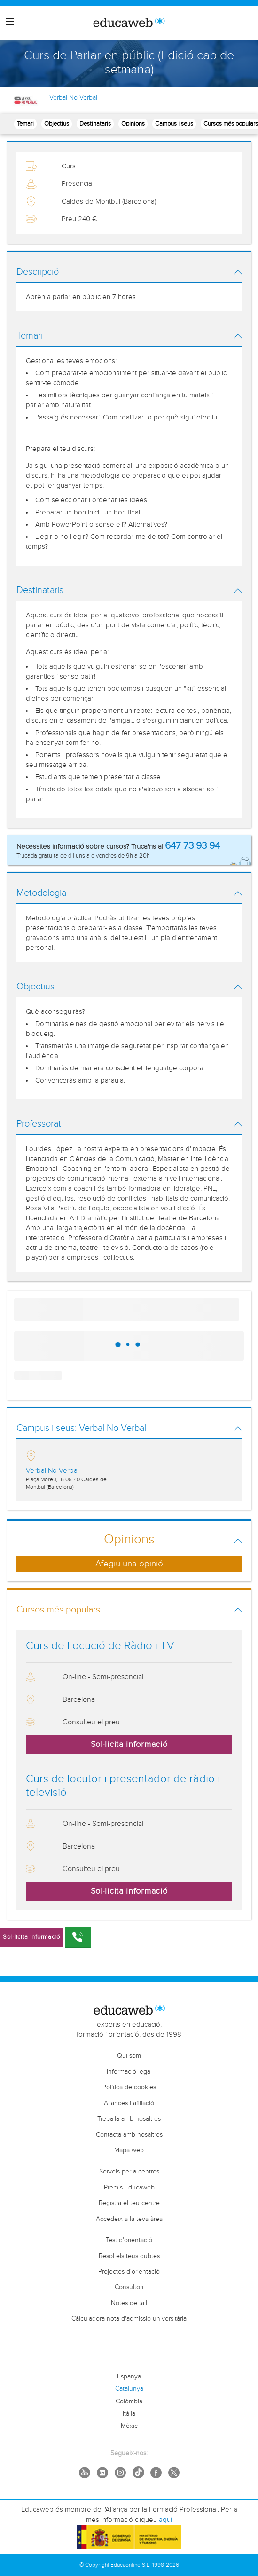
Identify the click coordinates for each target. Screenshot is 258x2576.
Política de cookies (129, 2087)
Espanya (129, 2376)
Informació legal (129, 2072)
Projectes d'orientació (129, 2272)
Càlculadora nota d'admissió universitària (129, 2319)
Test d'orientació (129, 2240)
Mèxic (129, 2426)
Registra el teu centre (129, 2203)
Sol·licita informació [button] (129, 1744)
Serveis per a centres (129, 2171)
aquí (165, 2520)
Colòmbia (129, 2401)
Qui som (129, 2056)
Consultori (129, 2287)
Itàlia (129, 2414)
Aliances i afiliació (129, 2103)
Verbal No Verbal (73, 98)
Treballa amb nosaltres (129, 2119)
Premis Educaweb (129, 2187)
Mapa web (129, 2150)
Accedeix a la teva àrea (129, 2219)
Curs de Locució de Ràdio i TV (100, 1645)
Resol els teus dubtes (129, 2256)
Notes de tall (129, 2303)
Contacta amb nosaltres (129, 2135)
